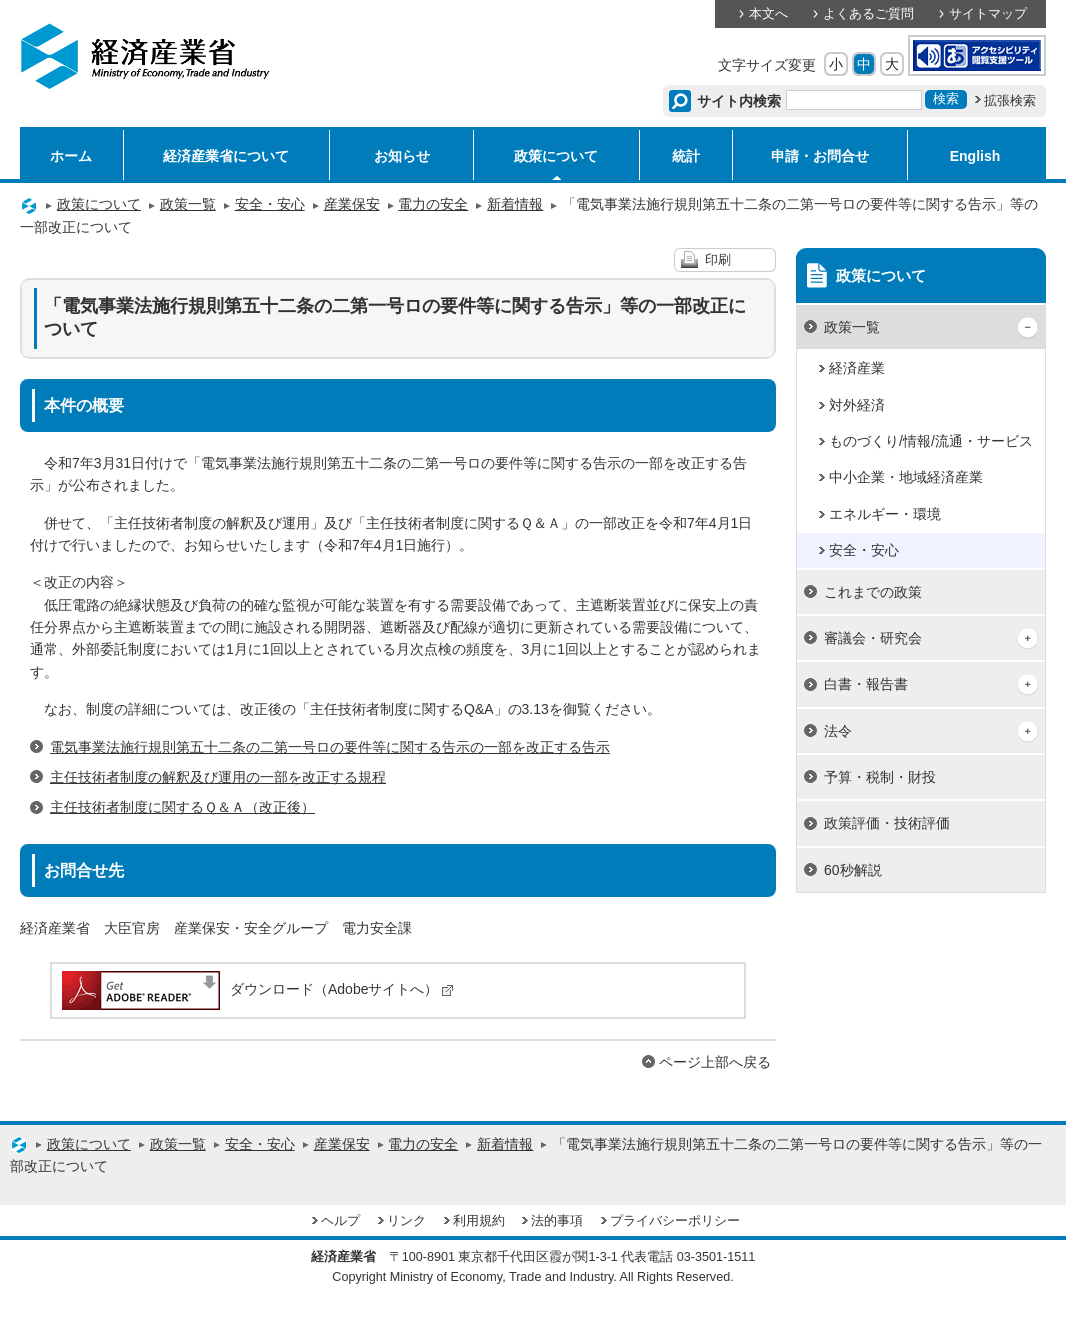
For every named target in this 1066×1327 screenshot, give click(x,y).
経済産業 (857, 368)
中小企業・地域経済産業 (906, 477)
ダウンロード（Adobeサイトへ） (256, 989)
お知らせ (402, 156)
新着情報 (515, 204)
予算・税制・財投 (880, 777)
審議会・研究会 (873, 638)
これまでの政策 (873, 592)
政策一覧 (188, 204)
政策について (556, 156)
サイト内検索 (739, 101)
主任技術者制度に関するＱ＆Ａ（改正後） (182, 807)
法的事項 (557, 1221)
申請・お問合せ (820, 156)
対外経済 (857, 405)
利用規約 (479, 1221)
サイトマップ (988, 14)
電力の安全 (433, 204)
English (975, 156)
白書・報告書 (866, 684)
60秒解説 (853, 870)
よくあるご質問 (868, 14)
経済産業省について (226, 156)
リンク (406, 1221)
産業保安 (352, 204)
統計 (686, 156)
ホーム (71, 156)
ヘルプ (340, 1221)
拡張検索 (1010, 101)
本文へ (768, 14)
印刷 (718, 260)
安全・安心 (270, 204)
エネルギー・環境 (885, 514)
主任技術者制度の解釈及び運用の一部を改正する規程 (218, 777)
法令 (838, 731)
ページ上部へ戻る (715, 1062)
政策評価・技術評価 (887, 823)
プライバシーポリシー (675, 1221)
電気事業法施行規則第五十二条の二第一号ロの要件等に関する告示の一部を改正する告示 (330, 747)
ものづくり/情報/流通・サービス (931, 441)
